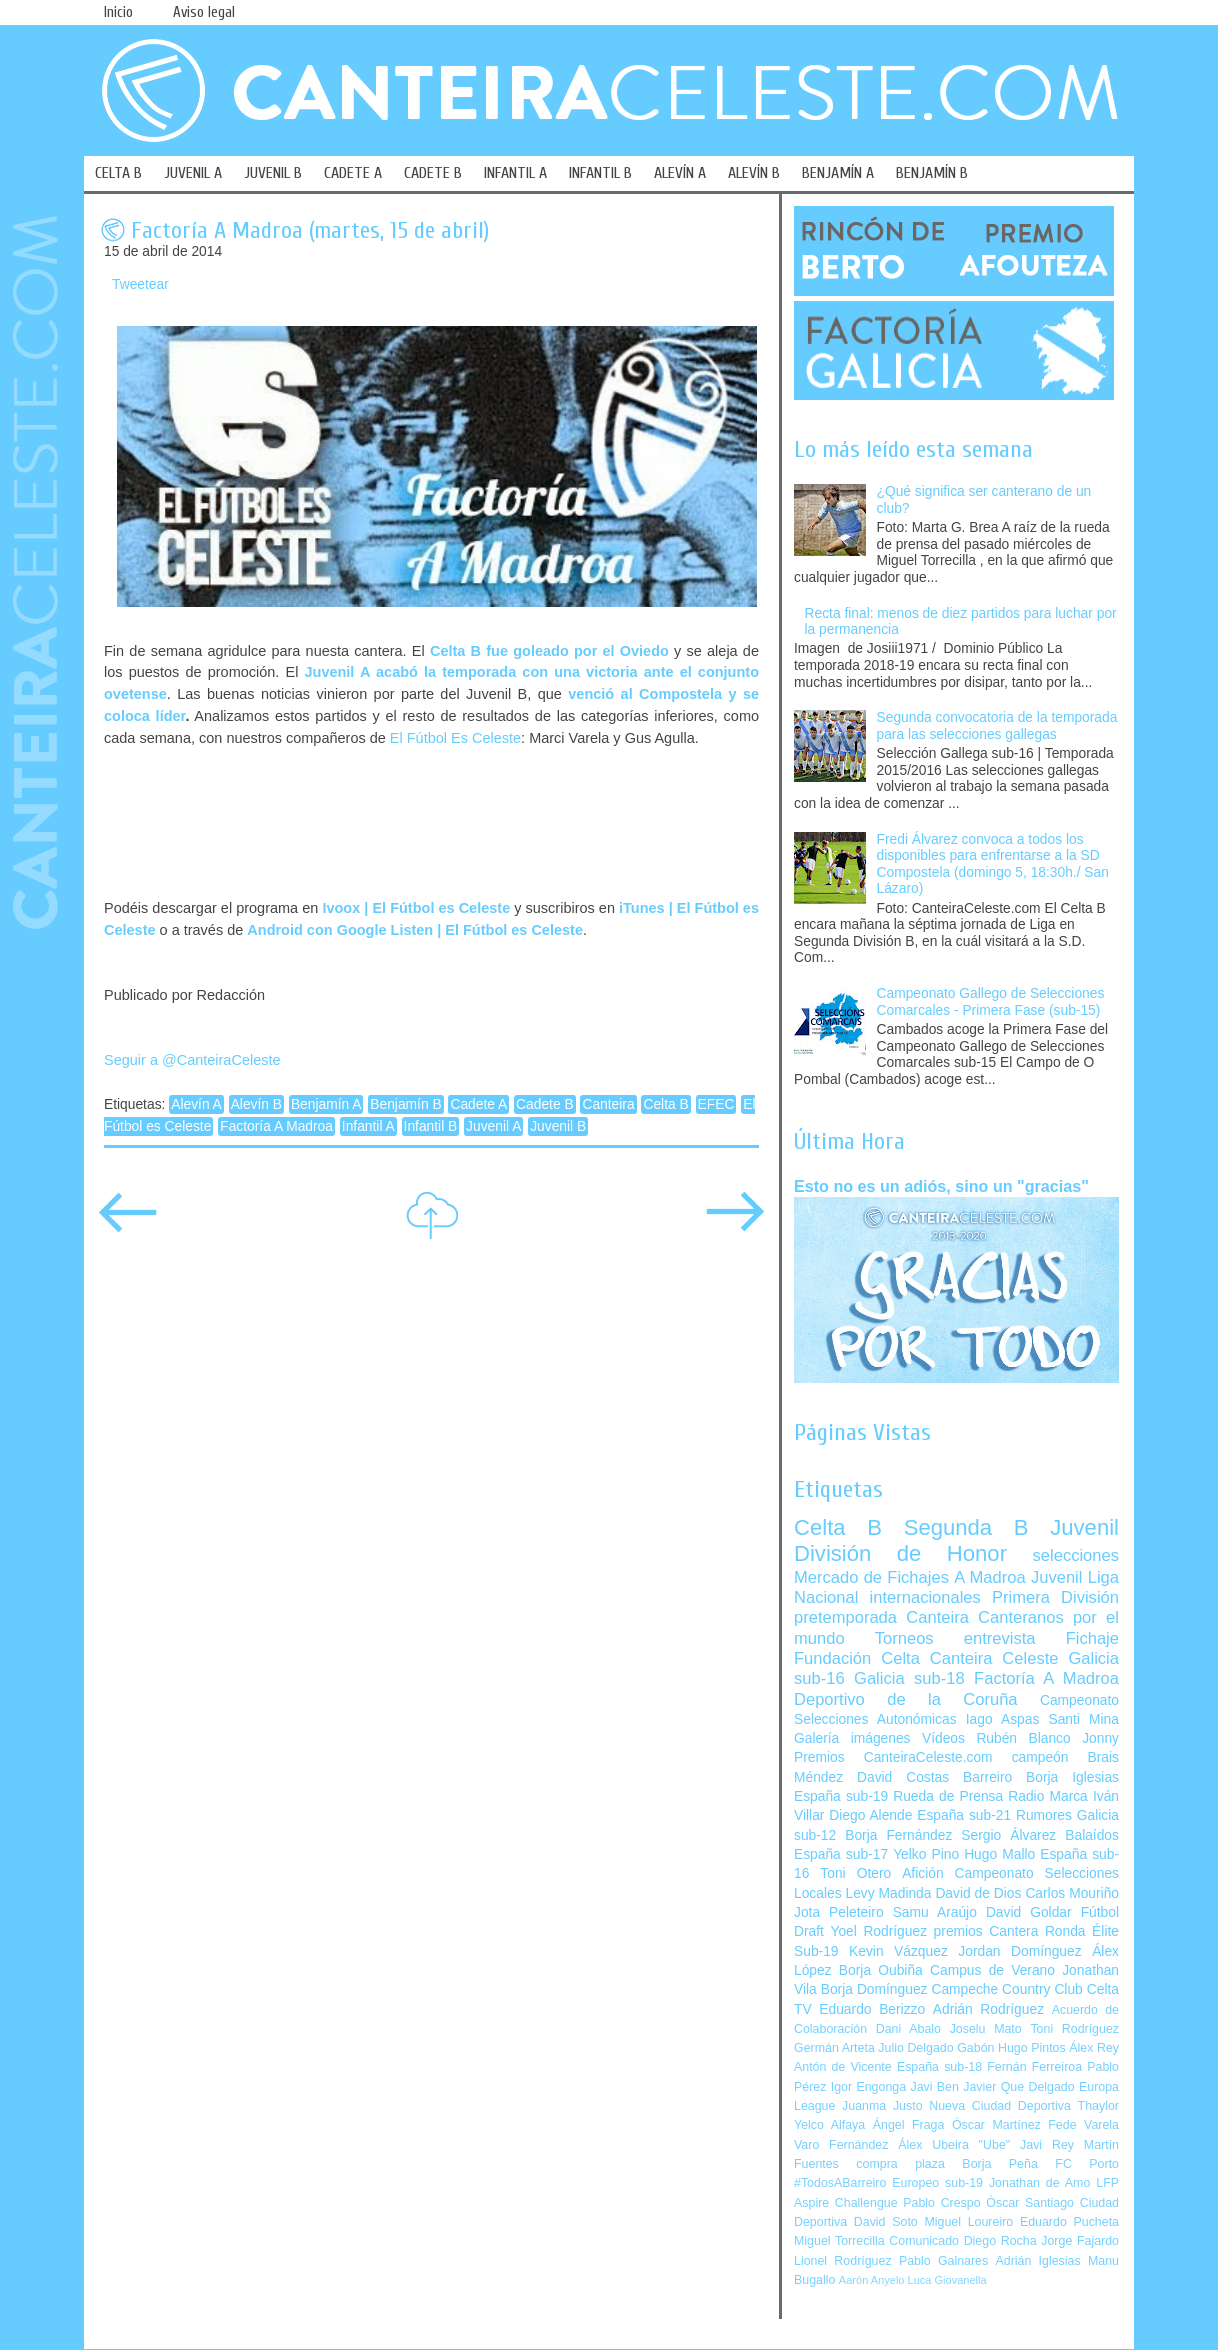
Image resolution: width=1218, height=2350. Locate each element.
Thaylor (1098, 2106)
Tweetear (140, 284)
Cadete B (545, 1104)
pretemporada (845, 1617)
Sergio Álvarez (1008, 1835)
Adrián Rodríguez (988, 2009)
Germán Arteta (834, 2048)
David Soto (886, 2222)
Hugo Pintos (1032, 2048)
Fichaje (1092, 1638)
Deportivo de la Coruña (906, 1699)
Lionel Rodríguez (843, 2261)
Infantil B (431, 1126)
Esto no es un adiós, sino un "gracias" (941, 1186)
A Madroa (990, 1577)
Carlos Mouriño (1072, 1893)
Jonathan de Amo (1039, 2183)
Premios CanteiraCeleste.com (893, 1757)
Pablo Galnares (943, 2261)
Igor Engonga (868, 2087)
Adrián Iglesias (1038, 2261)
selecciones (1076, 1555)
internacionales (925, 1597)
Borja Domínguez (874, 1989)
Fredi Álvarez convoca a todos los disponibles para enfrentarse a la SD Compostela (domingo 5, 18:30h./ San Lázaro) (993, 864)
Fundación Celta (857, 1658)
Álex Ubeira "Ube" (954, 2145)
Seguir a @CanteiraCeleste (192, 1060)
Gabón (975, 2048)
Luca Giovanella (947, 2280)
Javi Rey (1047, 2145)
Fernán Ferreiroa (1034, 2067)
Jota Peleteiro (839, 1912)
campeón (1040, 1757)
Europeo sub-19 (937, 2183)
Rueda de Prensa (948, 1796)
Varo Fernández (841, 2145)
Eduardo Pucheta (1069, 2222)
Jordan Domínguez (1019, 1951)
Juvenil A (493, 1126)
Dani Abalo (908, 2029)
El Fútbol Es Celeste (455, 738)
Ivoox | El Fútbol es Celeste (416, 908)
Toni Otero (855, 1873)
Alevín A (196, 1104)
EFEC (716, 1104)
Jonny (1100, 1738)
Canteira (608, 1104)
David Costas (903, 1777)
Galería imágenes (852, 1738)
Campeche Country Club (1006, 1989)
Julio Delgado (915, 2048)
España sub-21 (964, 1815)
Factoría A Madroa (276, 1126)
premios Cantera (986, 1931)
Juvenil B (558, 1126)
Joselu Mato (986, 2029)
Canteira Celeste (994, 1658)
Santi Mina (1083, 1719)
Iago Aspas (1003, 1719)
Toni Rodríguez (1074, 2029)
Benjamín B (405, 1104)
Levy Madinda (888, 1893)
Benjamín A (326, 1104)
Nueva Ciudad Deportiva (1000, 2106)
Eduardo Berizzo (872, 2009)
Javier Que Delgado (1018, 2087)
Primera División (1055, 1597)
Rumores (1044, 1815)
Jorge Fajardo (1080, 2241)
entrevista (1000, 1638)
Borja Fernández (898, 1835)
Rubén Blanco (1023, 1738)
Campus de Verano (992, 1970)
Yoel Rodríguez (878, 1931)
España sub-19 (841, 1796)
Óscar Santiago (1030, 2203)
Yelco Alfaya (829, 2125)
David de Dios (978, 1893)
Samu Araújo (935, 1912)
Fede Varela (1083, 2125)
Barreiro (987, 1777)
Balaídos (1092, 1835)
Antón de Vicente (843, 2067)
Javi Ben (934, 2087)
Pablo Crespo (941, 2203)
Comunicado (924, 2241)
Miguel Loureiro (968, 2222)
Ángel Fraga (909, 2125)
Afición (922, 1873)
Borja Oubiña (881, 1970)
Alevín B (256, 1104)
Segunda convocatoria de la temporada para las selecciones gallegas (997, 726)
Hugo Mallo (999, 1854)
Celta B (665, 1104)
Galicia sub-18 (909, 1678)
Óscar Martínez (996, 2125)
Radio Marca (1048, 1796)
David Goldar (1029, 1912)
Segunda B (966, 1527)
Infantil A (368, 1126)
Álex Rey (1094, 2048)
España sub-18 (939, 2067)
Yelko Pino (926, 1854)
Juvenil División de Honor (956, 1540)
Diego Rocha (1000, 2241)
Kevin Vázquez (898, 1951)
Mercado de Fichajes (871, 1577)
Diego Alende (870, 1815)
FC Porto (1087, 2164)
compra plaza (900, 2164)
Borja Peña (999, 2164)
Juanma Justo (882, 2106)
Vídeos (943, 1738)
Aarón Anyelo (872, 2280)
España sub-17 (841, 1854)
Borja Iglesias (1072, 1777)
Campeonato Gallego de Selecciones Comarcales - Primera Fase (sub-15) (991, 1002)
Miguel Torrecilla (839, 2241)
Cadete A (478, 1104)
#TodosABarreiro (840, 2183)
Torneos (904, 1638)
